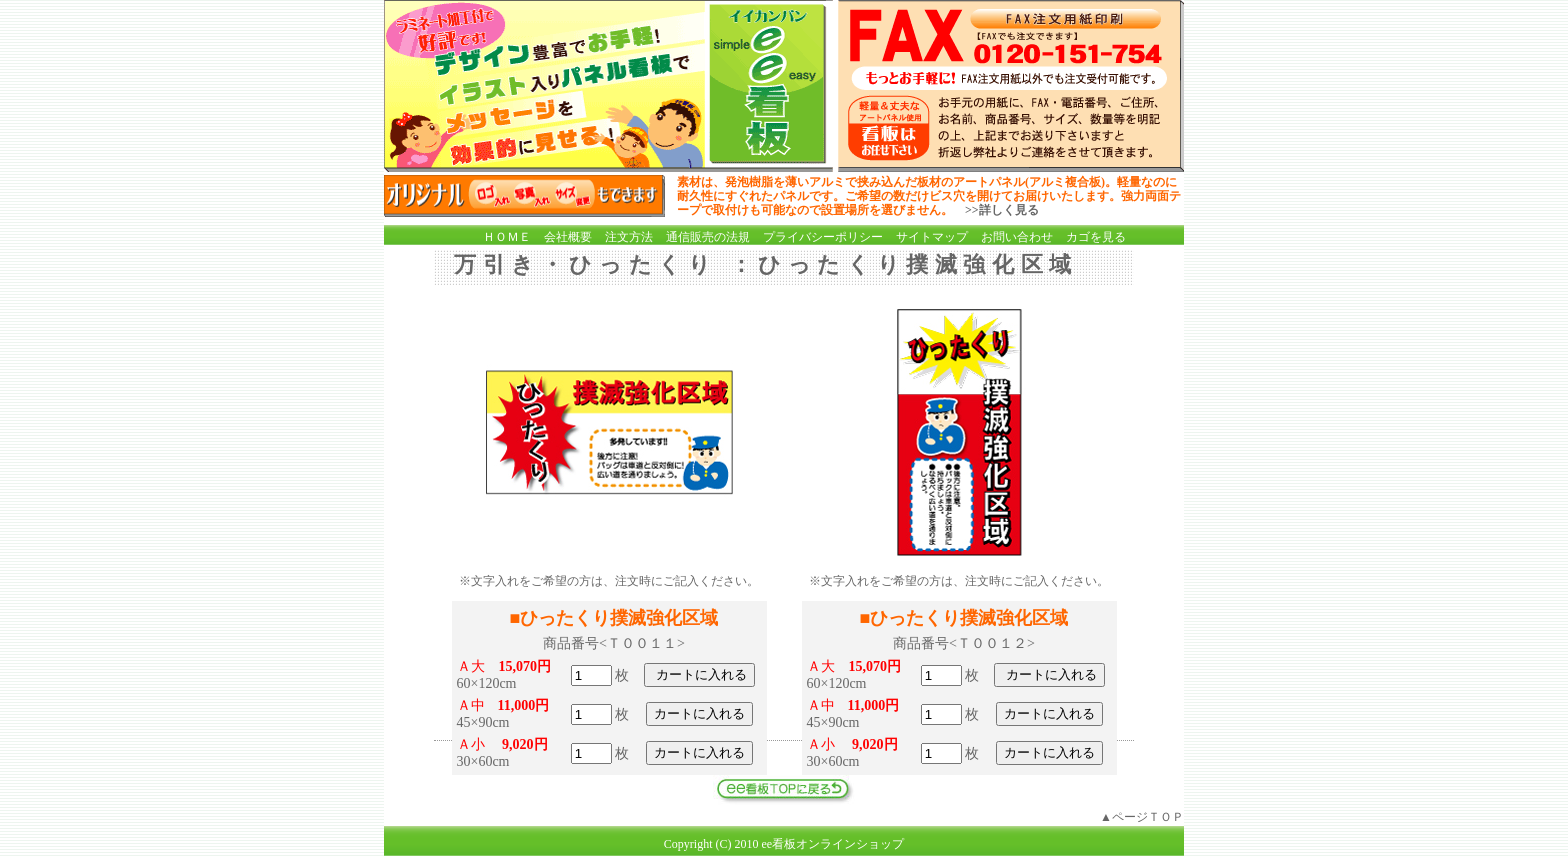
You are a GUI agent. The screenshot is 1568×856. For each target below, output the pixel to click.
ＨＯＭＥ (507, 237)
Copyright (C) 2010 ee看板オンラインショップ (784, 844)
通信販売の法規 (708, 237)
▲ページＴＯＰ (1142, 817)
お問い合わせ (1017, 237)
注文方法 (629, 237)
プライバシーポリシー (823, 237)
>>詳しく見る (1002, 210)
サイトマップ (932, 237)
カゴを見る (1096, 237)
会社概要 (568, 237)
